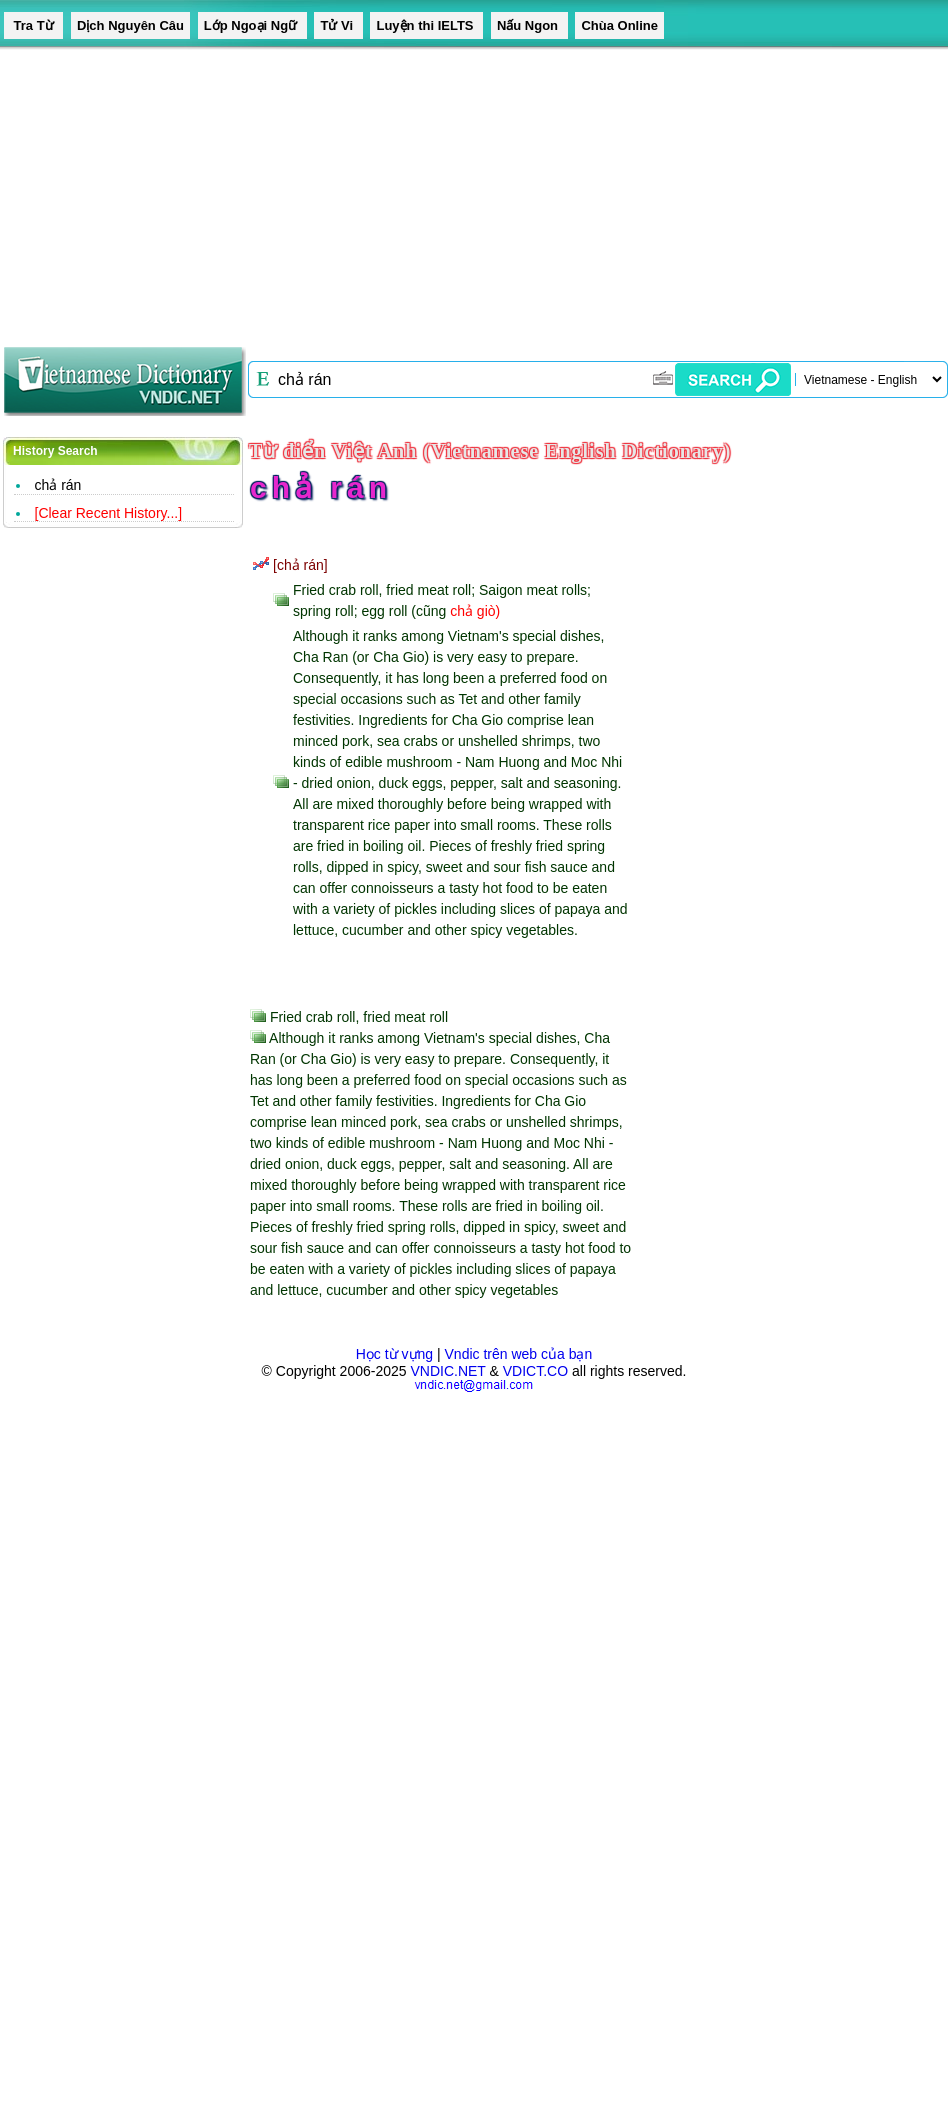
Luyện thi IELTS (426, 25)
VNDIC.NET (447, 1371)
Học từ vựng (394, 1354)
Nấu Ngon (529, 25)
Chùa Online (619, 25)
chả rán (58, 485)
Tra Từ (33, 25)
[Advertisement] (384, 190)
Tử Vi (338, 25)
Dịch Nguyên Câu (130, 25)
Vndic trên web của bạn (519, 1354)
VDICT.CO (535, 1371)
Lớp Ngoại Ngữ (252, 25)
